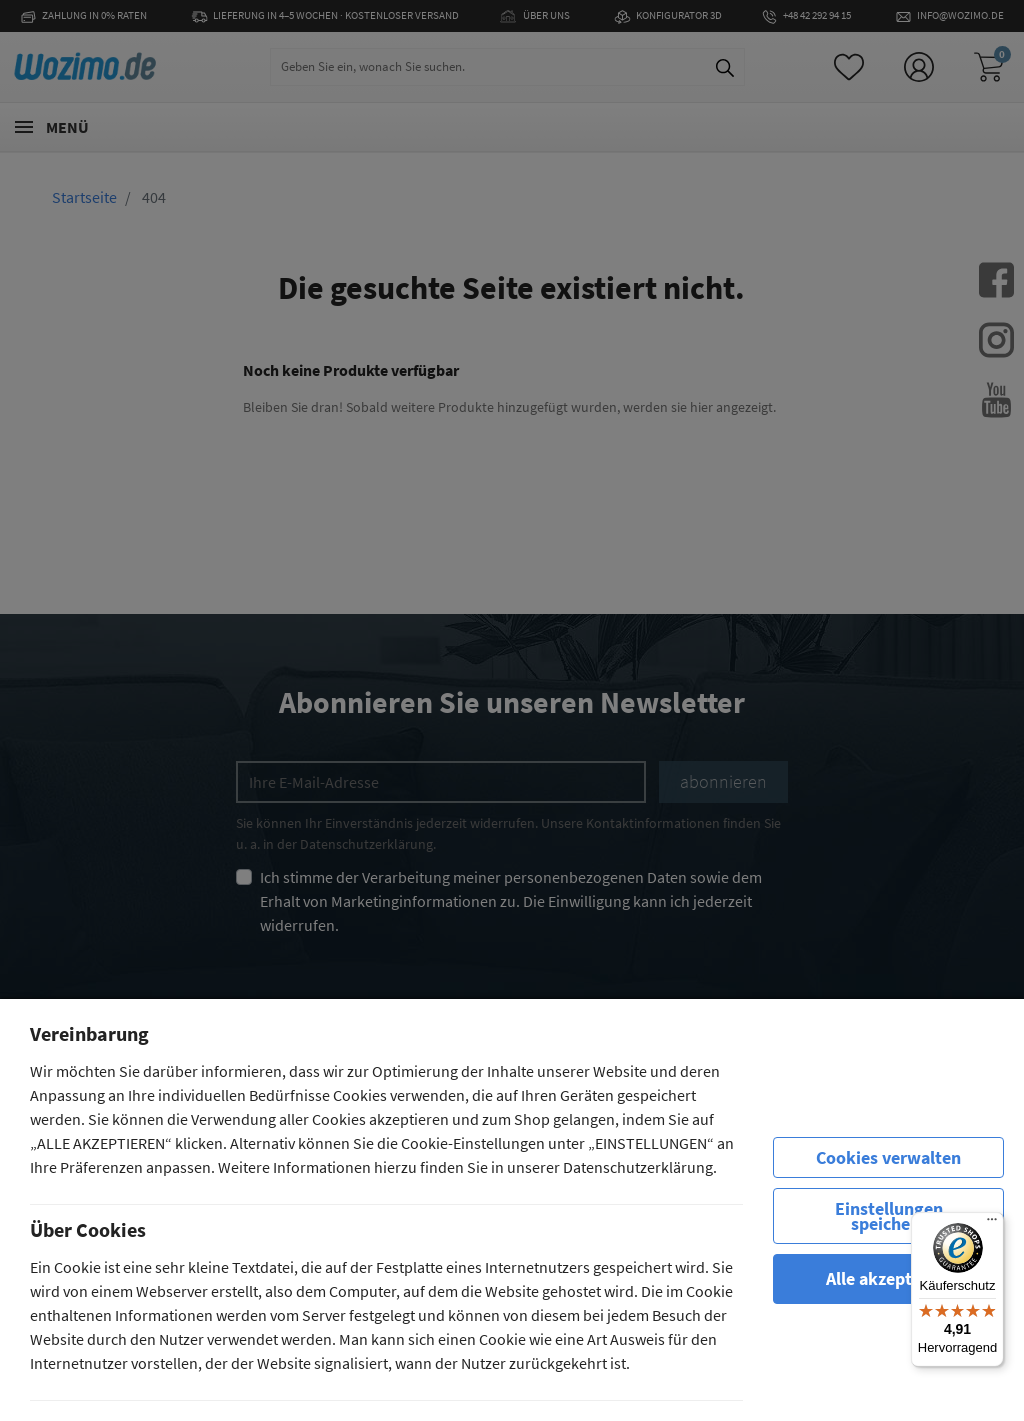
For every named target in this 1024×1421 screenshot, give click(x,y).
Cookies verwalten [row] (888, 1157)
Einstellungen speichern (889, 1216)
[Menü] (992, 1224)
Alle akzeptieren (889, 1278)
